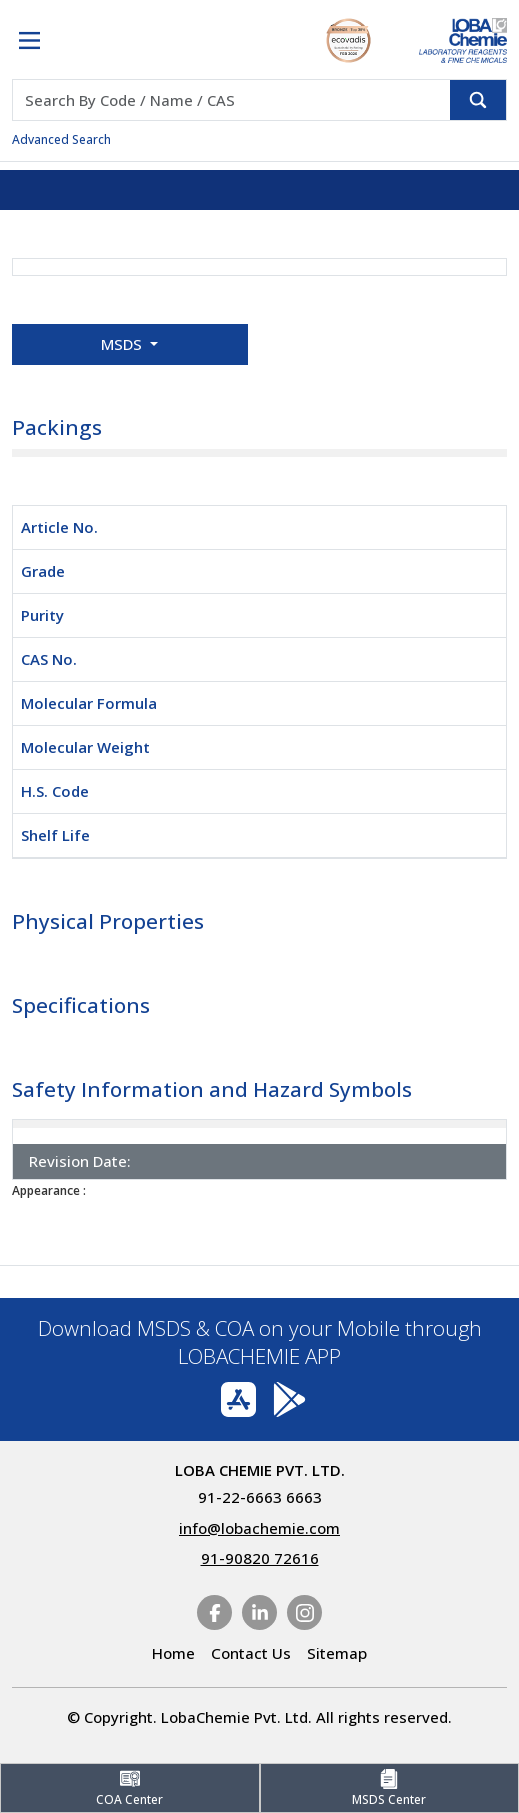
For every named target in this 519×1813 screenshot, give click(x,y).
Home (173, 1653)
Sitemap (337, 1653)
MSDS (123, 344)
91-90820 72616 (260, 1558)
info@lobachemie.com (259, 1528)
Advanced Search (61, 139)
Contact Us (251, 1653)
